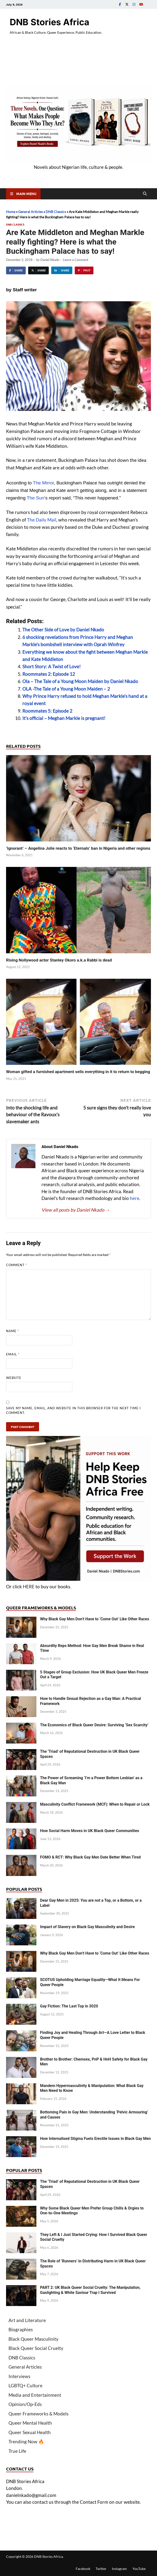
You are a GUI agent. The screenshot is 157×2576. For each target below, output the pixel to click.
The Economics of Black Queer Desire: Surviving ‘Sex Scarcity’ (94, 1725)
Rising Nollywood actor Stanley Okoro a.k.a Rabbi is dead (59, 960)
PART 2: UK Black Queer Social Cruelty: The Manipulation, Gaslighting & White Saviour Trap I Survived (90, 2290)
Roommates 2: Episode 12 (48, 674)
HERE (28, 1586)
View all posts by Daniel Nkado (75, 1210)
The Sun (35, 497)
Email (12, 1354)
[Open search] (145, 193)
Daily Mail (46, 519)
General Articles (30, 212)
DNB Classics (56, 212)
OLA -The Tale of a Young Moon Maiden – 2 (66, 689)
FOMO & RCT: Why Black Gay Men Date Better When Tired (90, 1857)
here (134, 1198)
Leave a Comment (75, 260)
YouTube (139, 2569)
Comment (16, 1265)
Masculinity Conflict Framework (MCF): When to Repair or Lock (95, 1804)
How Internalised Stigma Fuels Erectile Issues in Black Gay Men (95, 2138)
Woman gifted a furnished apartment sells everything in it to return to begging (78, 1071)
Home (10, 212)
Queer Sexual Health (29, 2432)
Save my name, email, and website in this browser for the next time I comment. (73, 1410)
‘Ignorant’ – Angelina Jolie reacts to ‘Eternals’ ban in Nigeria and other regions (78, 848)
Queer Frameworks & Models (38, 2413)
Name (12, 1331)
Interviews (19, 2376)
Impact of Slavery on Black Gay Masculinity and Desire (87, 1926)
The (31, 519)
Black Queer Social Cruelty (35, 2348)
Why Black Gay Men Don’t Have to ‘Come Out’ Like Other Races (94, 1619)
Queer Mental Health (30, 2423)
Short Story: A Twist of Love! (51, 666)
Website (13, 1378)
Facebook (83, 2569)
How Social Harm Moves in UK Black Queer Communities (89, 1830)
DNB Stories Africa (49, 22)
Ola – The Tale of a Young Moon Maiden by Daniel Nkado (80, 681)
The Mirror (43, 482)
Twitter (101, 2569)
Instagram (119, 2569)
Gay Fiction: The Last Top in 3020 (69, 2006)
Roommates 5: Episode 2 (47, 711)
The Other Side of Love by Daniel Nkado (63, 629)
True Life (17, 2451)
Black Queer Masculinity (33, 2339)
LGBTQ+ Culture (25, 2385)
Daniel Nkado (49, 260)
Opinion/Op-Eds (25, 2404)
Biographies (20, 2329)
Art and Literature (27, 2320)
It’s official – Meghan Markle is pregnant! (64, 718)
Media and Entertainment (34, 2395)
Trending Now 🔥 (26, 2441)
